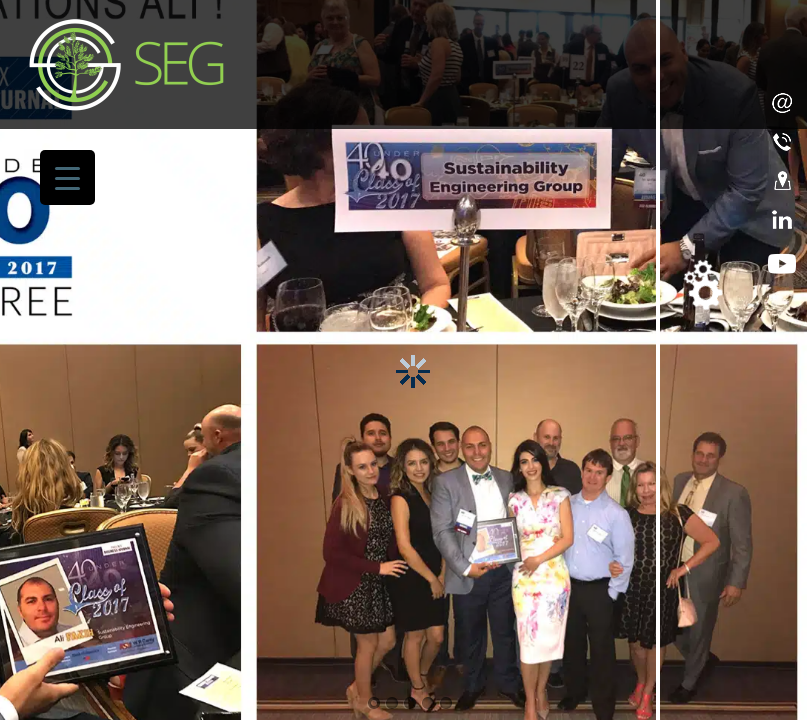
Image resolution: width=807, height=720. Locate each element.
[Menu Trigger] (67, 177)
